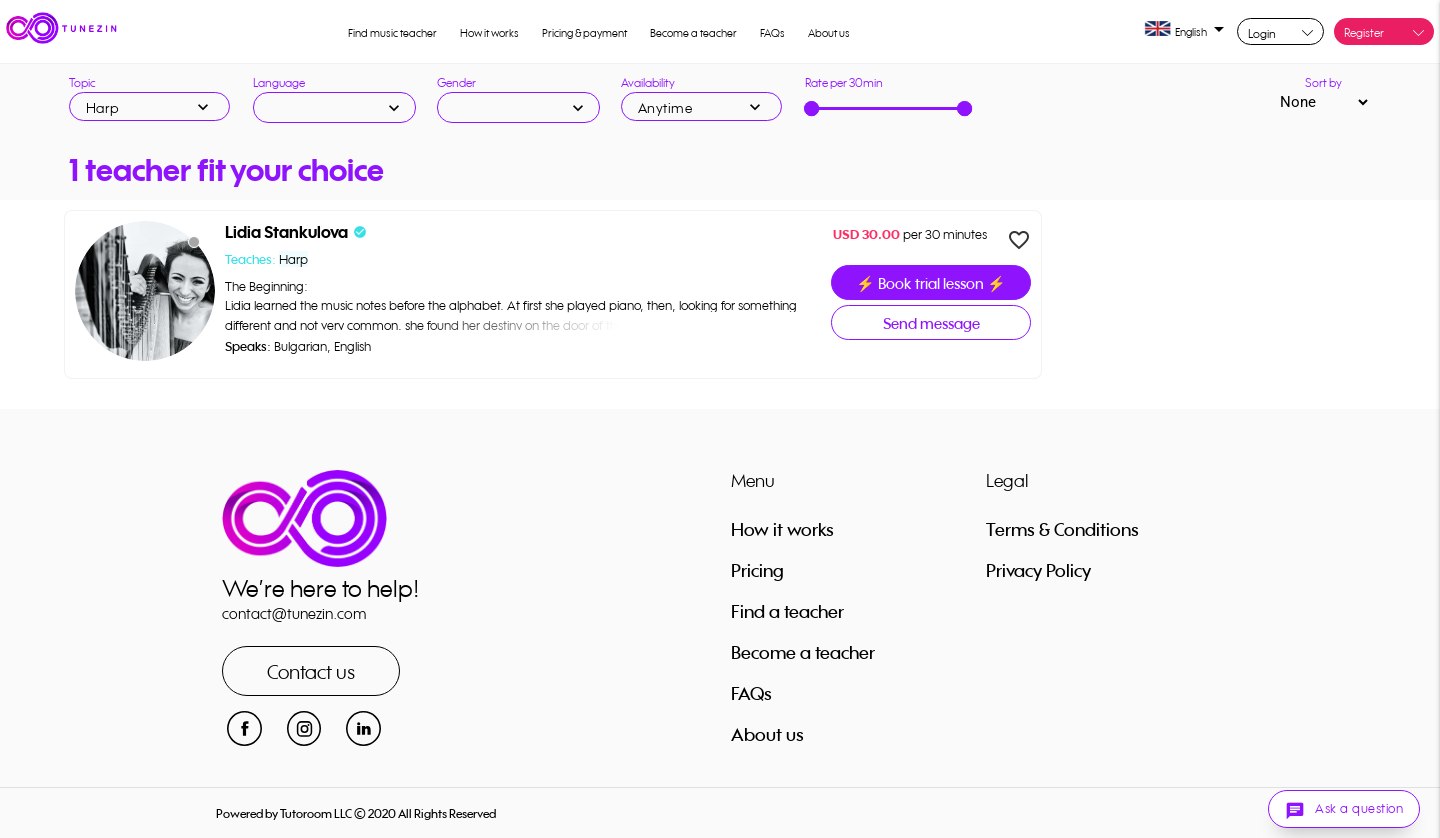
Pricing (757, 570)
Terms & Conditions (1062, 529)
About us (829, 33)
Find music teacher (392, 33)
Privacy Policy (1038, 570)
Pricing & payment (584, 33)
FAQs (772, 33)
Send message (931, 323)
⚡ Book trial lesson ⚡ (931, 283)
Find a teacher (787, 611)
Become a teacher (693, 33)
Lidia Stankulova (286, 232)
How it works (489, 33)
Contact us (311, 671)
